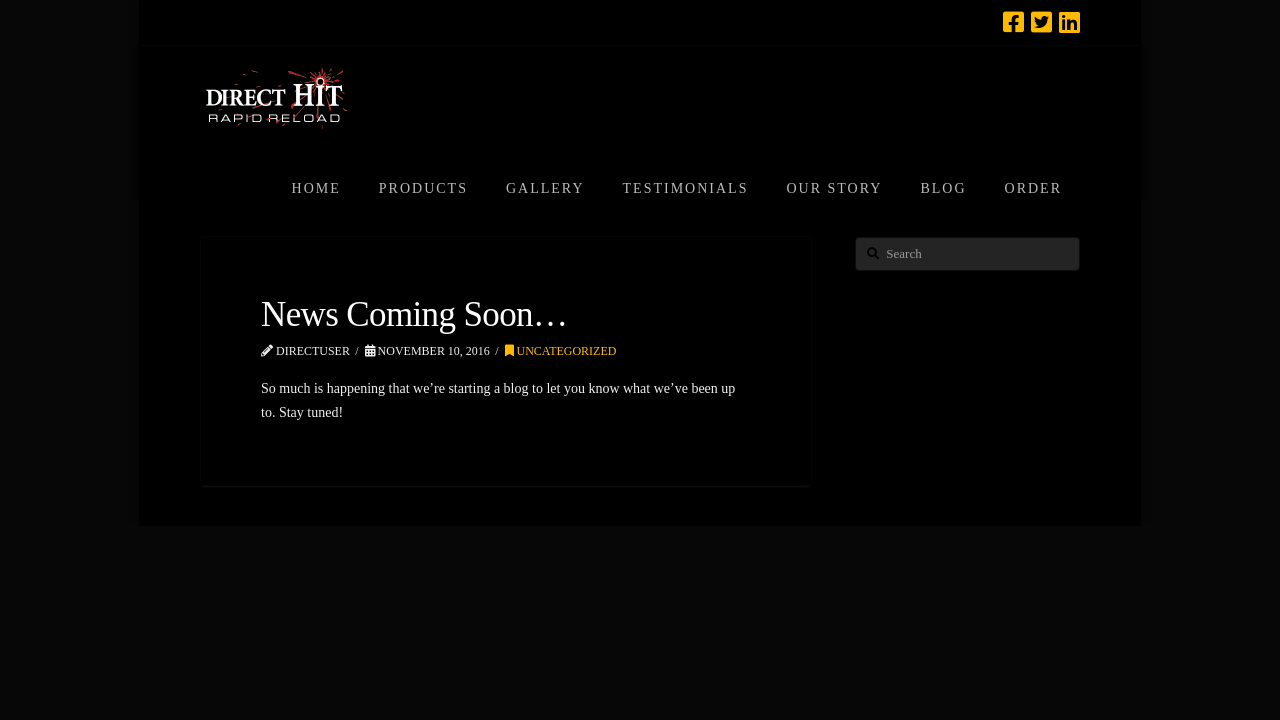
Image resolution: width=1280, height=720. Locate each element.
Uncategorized (561, 351)
